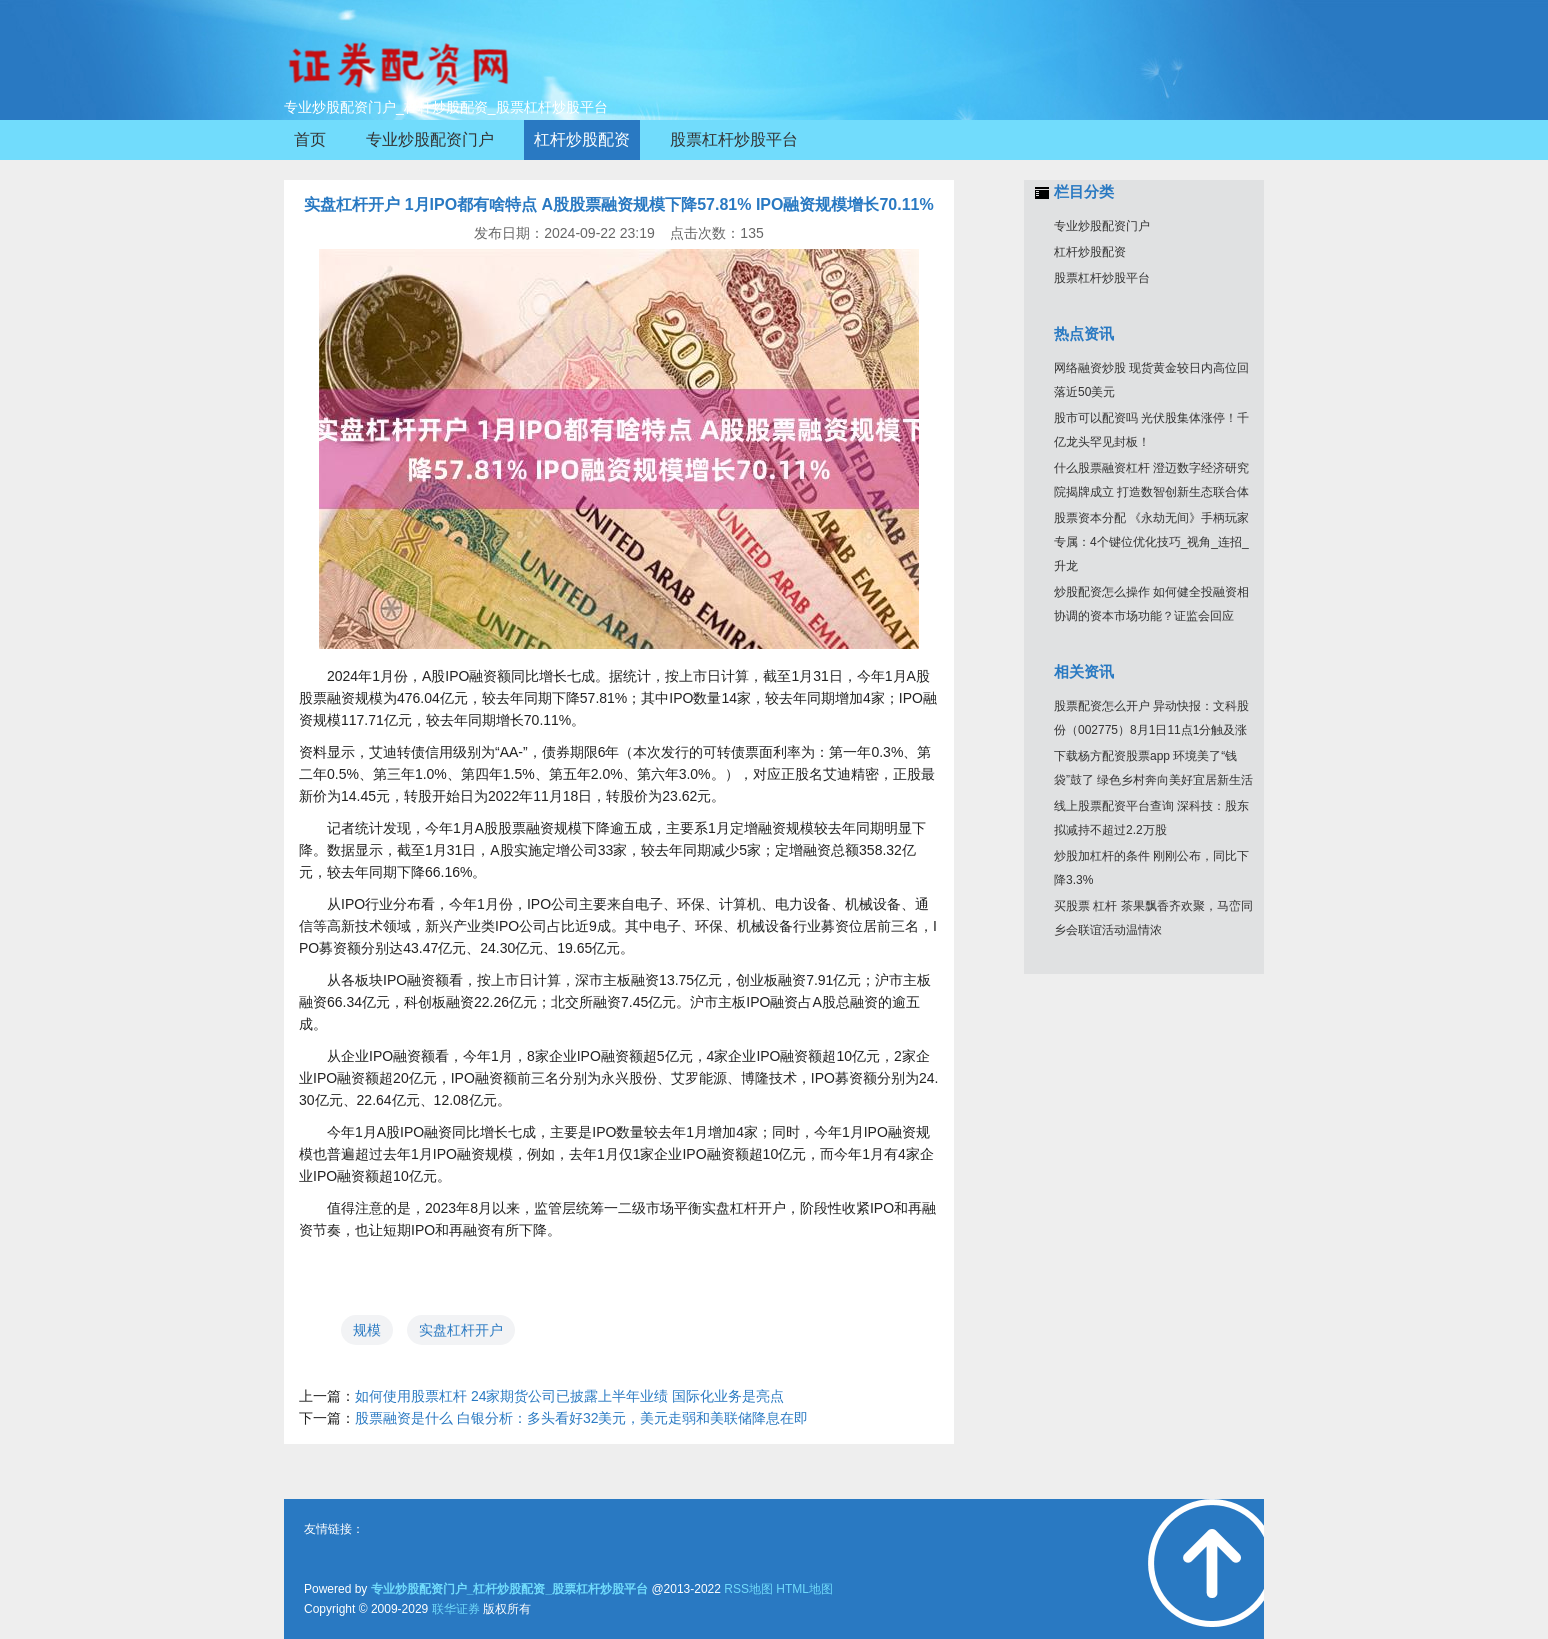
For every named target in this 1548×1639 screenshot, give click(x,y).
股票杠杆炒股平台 (1102, 278)
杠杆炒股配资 (1090, 252)
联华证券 (456, 1609)
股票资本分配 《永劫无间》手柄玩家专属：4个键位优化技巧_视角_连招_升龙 (1151, 542)
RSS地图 (748, 1589)
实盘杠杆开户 (461, 1330)
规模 (367, 1330)
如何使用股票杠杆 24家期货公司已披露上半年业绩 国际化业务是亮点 (569, 1396)
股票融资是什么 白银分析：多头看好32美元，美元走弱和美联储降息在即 (581, 1418)
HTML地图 (804, 1589)
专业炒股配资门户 (1102, 226)
